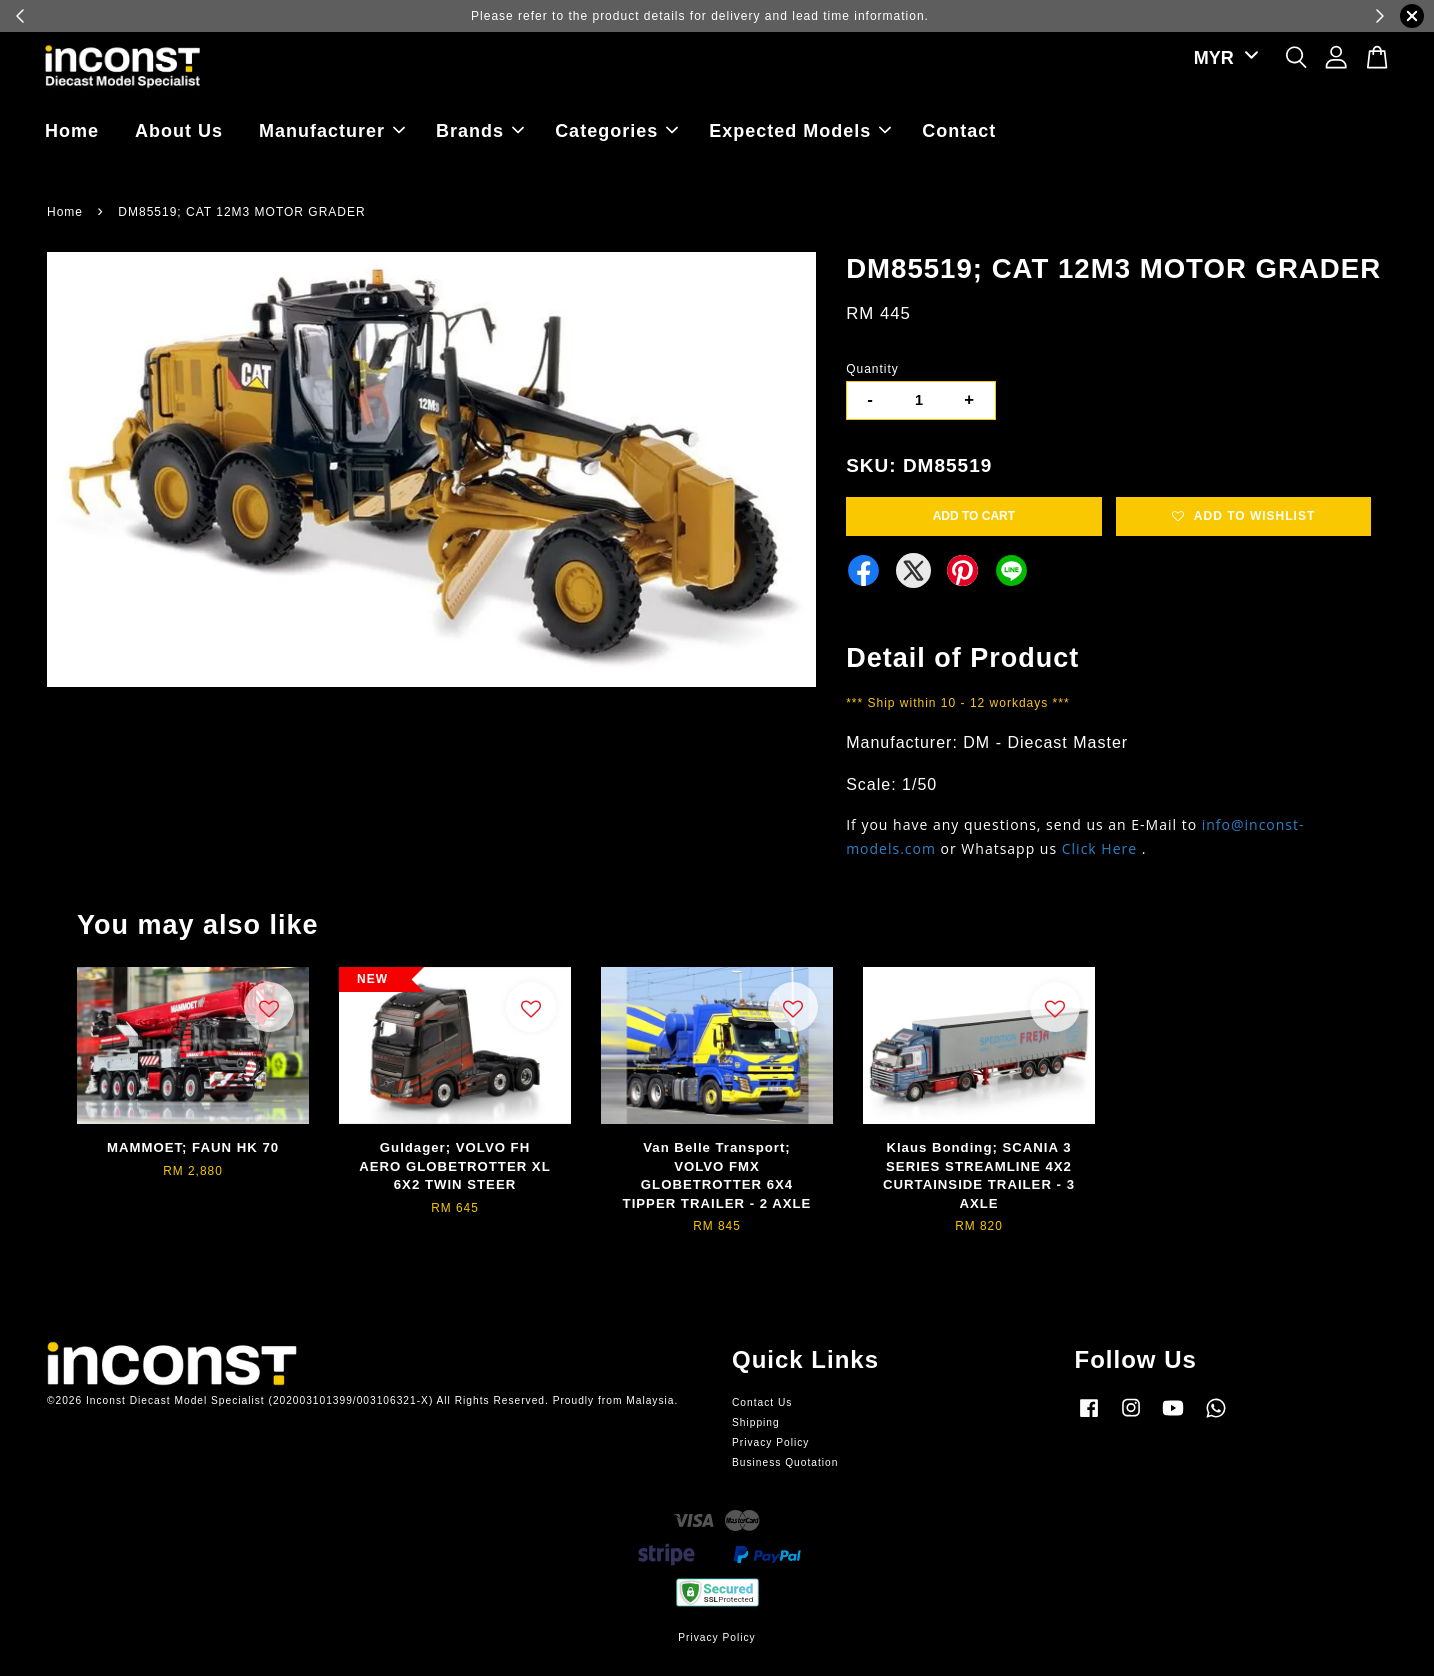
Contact (959, 131)
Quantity (872, 369)
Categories (616, 131)
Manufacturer (332, 131)
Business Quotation (785, 1462)
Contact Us (762, 1402)
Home (72, 131)
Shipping (756, 1422)
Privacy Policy (770, 1442)
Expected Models (800, 131)
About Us (179, 131)
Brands (480, 131)
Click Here (1099, 848)
